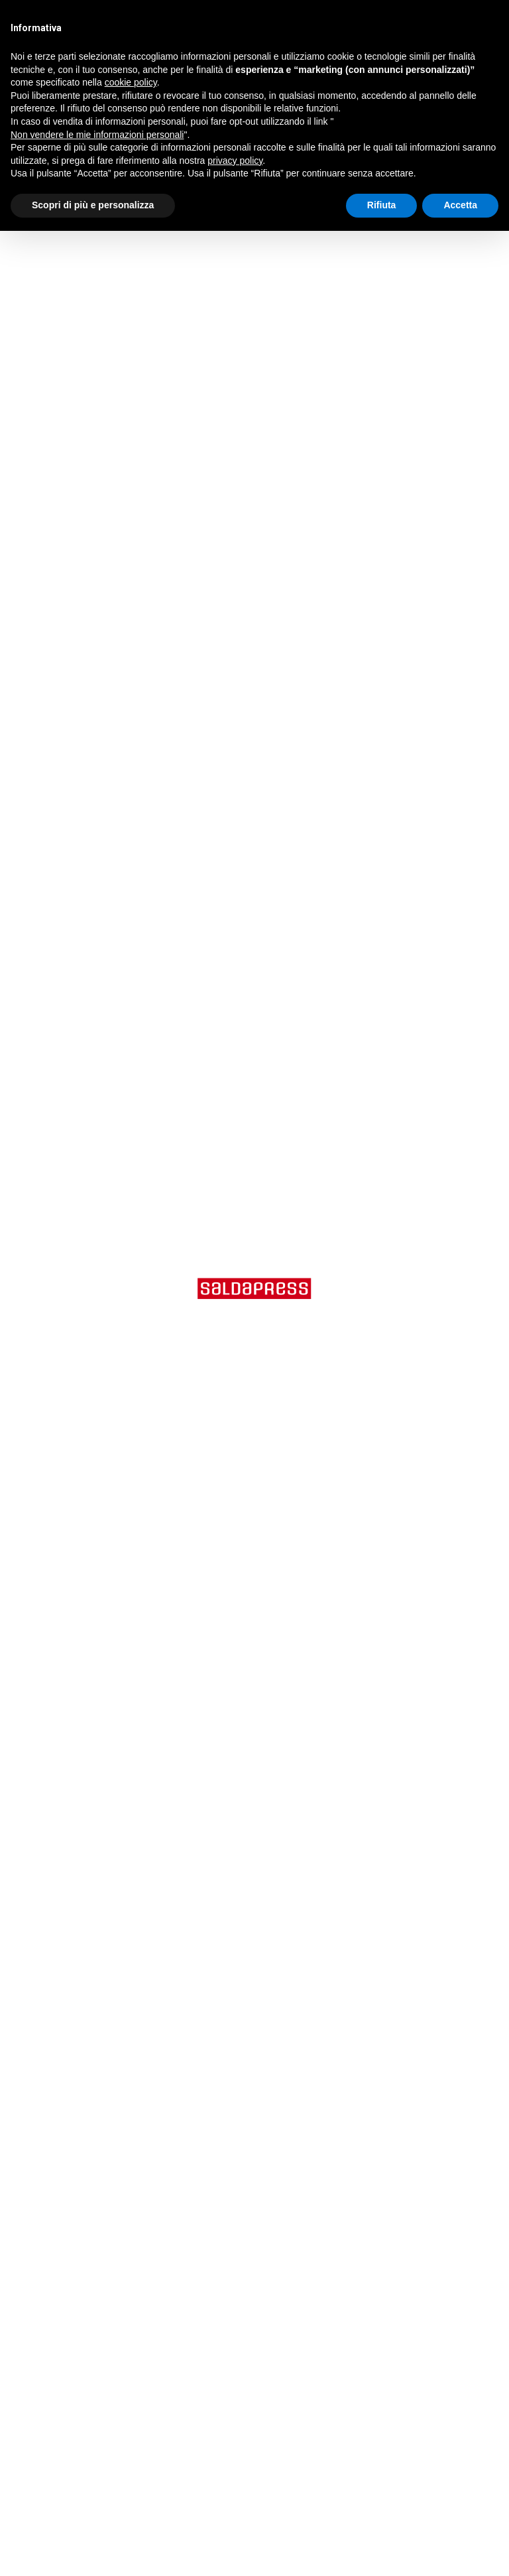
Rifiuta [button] (381, 205)
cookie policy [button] (131, 82)
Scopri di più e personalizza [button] (93, 205)
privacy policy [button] (234, 160)
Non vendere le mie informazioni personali (97, 134)
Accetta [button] (460, 205)
